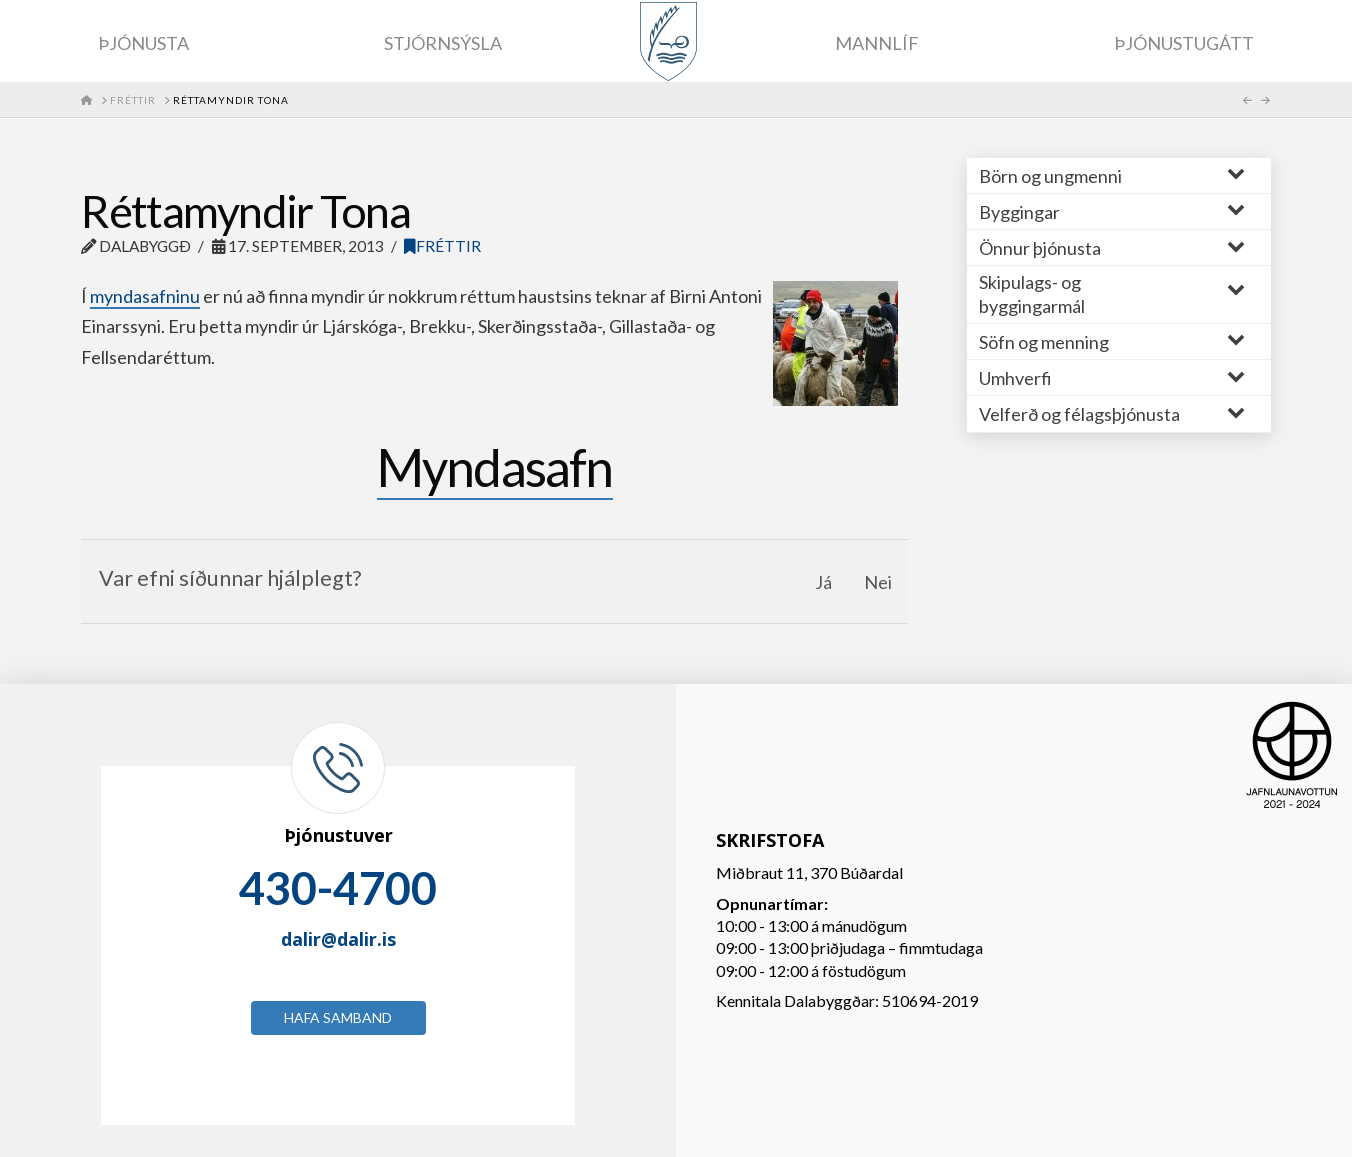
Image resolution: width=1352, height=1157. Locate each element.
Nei (878, 582)
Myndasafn (495, 467)
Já (823, 582)
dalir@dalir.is (338, 939)
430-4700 (338, 888)
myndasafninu (145, 296)
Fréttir (442, 246)
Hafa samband (338, 1017)
